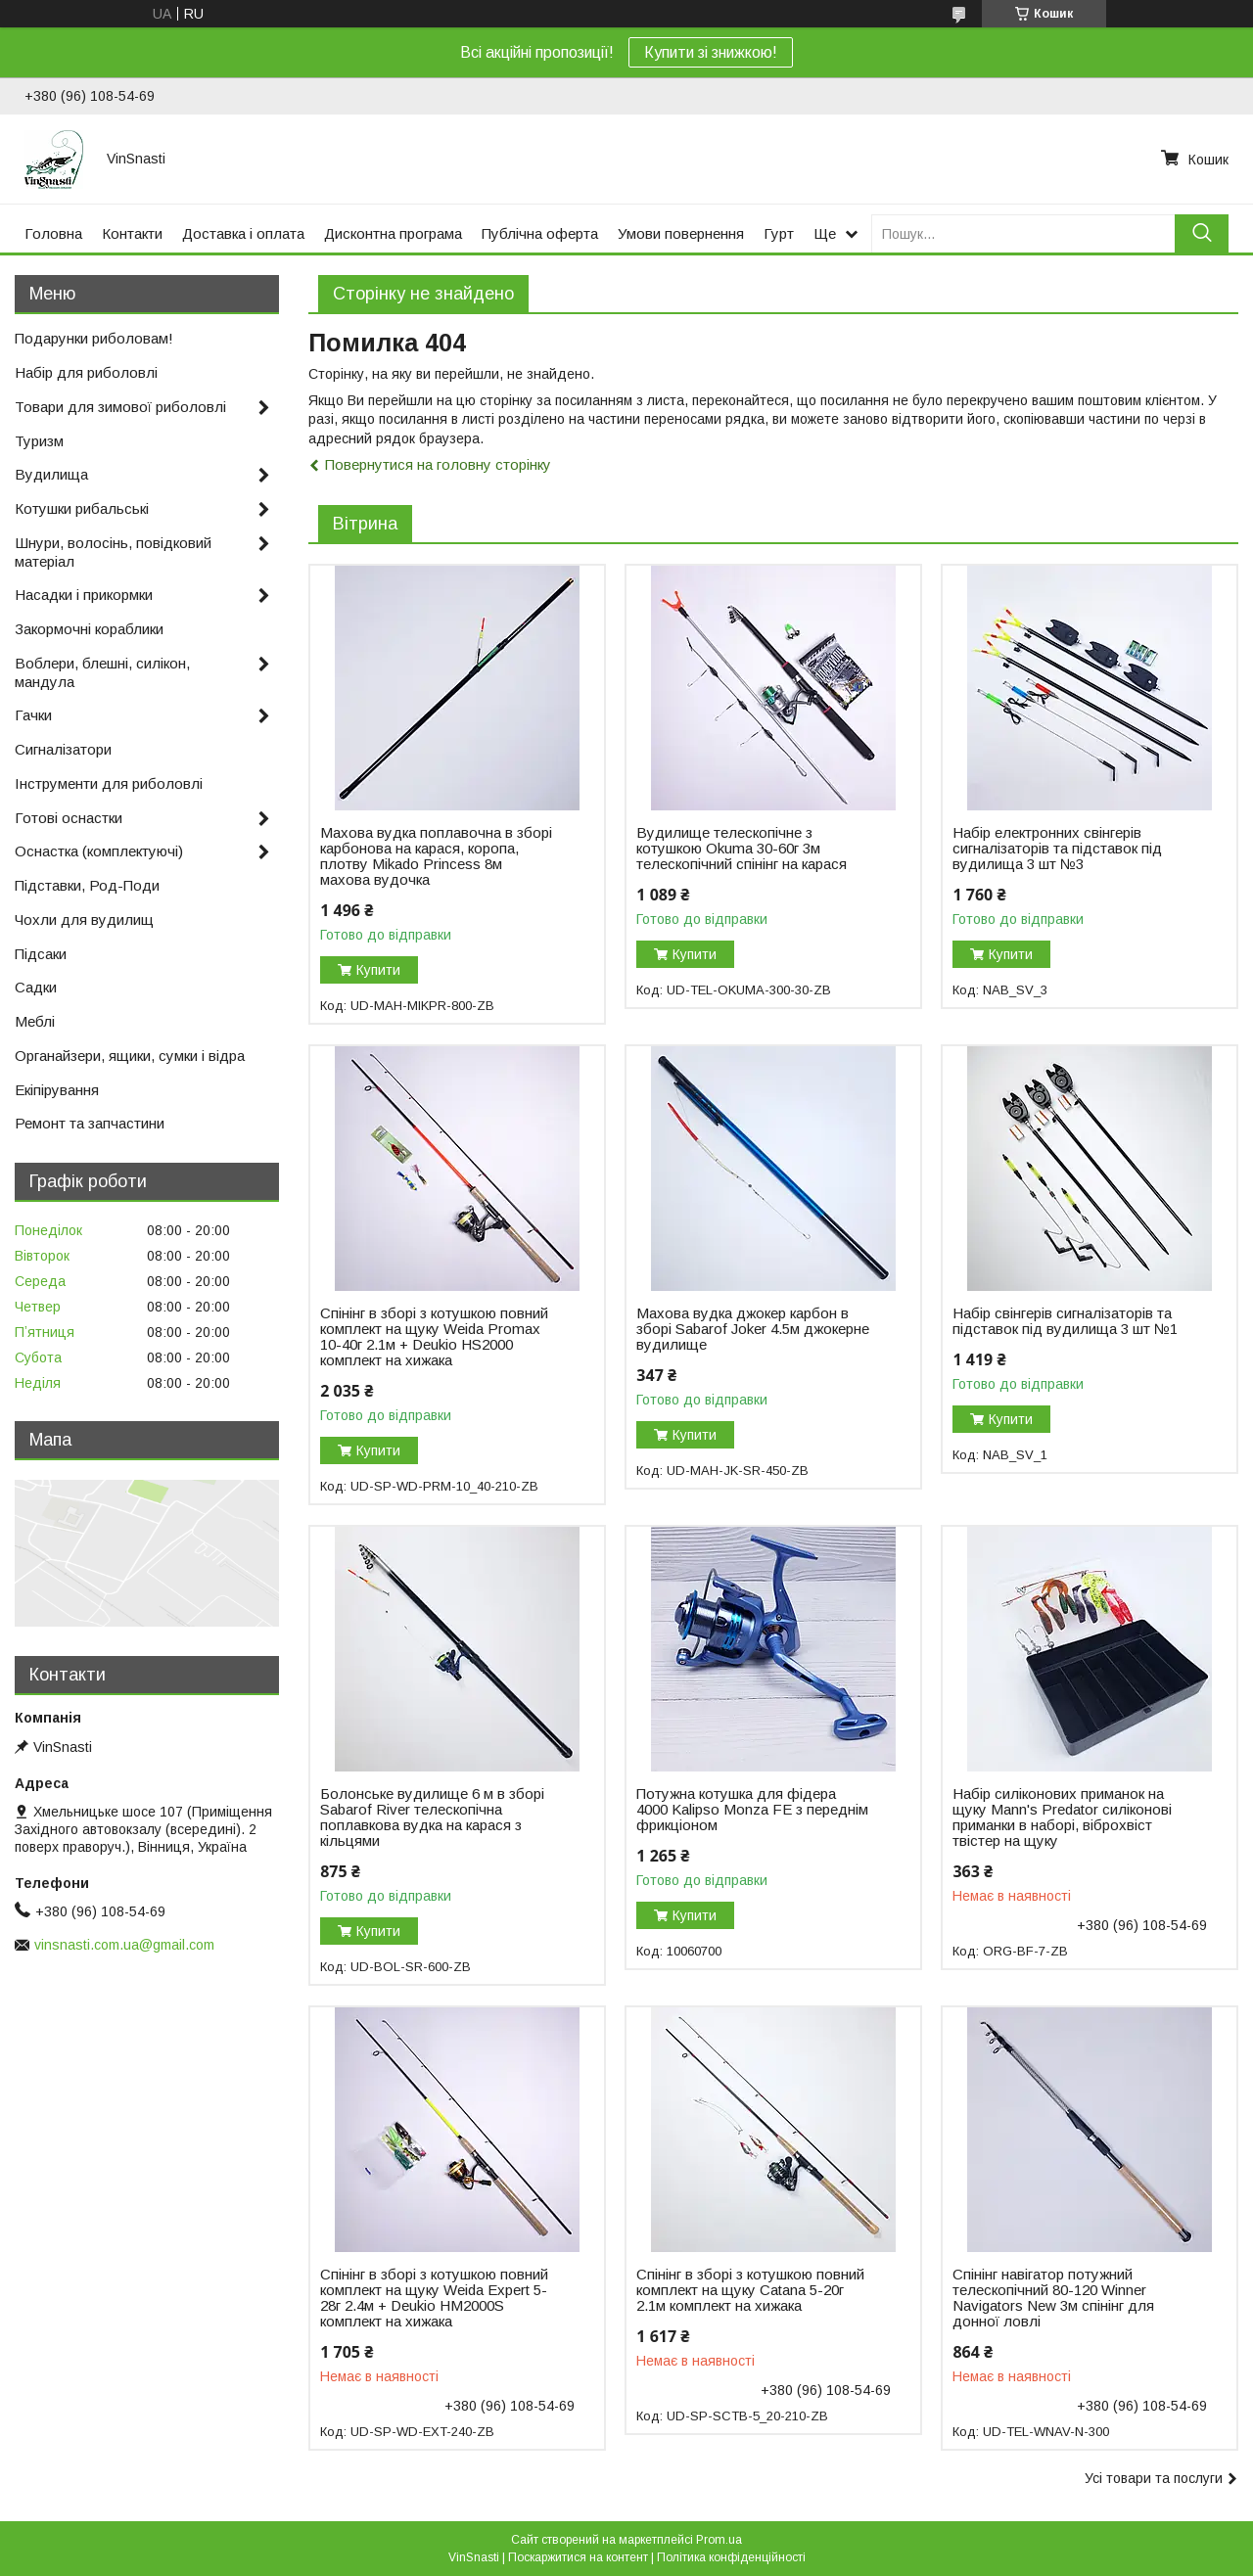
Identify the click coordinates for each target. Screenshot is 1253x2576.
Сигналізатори (63, 749)
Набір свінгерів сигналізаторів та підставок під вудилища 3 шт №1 (1065, 1321)
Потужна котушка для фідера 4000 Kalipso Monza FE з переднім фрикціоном (752, 1809)
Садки (36, 987)
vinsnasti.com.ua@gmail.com (124, 1945)
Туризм (39, 441)
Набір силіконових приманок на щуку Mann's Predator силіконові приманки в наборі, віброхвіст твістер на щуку (1062, 1817)
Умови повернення (681, 233)
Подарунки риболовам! (94, 338)
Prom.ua (719, 2540)
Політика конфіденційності (731, 2557)
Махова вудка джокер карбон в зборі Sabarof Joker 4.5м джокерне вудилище (752, 1329)
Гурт (779, 233)
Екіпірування (57, 1089)
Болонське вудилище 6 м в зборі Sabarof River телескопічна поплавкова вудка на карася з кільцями (432, 1817)
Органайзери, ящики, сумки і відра (130, 1055)
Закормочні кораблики (89, 629)
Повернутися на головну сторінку (438, 464)
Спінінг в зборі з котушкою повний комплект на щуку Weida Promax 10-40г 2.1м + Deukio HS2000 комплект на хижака (434, 1337)
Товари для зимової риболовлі (120, 406)
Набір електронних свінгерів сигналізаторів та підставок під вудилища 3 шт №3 (1057, 848)
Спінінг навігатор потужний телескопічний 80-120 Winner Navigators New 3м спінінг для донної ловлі (1053, 2298)
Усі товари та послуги (1154, 2478)
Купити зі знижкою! (710, 52)
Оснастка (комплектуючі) (99, 851)
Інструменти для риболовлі (109, 783)
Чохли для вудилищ (84, 919)
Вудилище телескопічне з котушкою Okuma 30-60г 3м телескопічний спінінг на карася (741, 848)
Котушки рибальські (82, 508)
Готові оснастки (68, 817)
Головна (53, 233)
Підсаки (41, 953)
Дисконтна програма (393, 233)
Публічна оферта (540, 233)
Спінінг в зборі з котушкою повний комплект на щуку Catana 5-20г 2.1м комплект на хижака (750, 2290)
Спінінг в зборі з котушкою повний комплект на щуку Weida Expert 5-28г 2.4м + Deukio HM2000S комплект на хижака (434, 2298)
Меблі (35, 1021)
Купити (378, 970)
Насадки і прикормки (84, 594)
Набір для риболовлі (86, 372)
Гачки (33, 715)
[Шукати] (1202, 233)
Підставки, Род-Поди (87, 885)
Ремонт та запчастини (89, 1123)
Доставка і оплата (243, 233)
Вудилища (51, 474)
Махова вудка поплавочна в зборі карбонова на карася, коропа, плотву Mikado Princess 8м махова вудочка (436, 856)
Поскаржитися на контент (578, 2557)
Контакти (132, 233)
